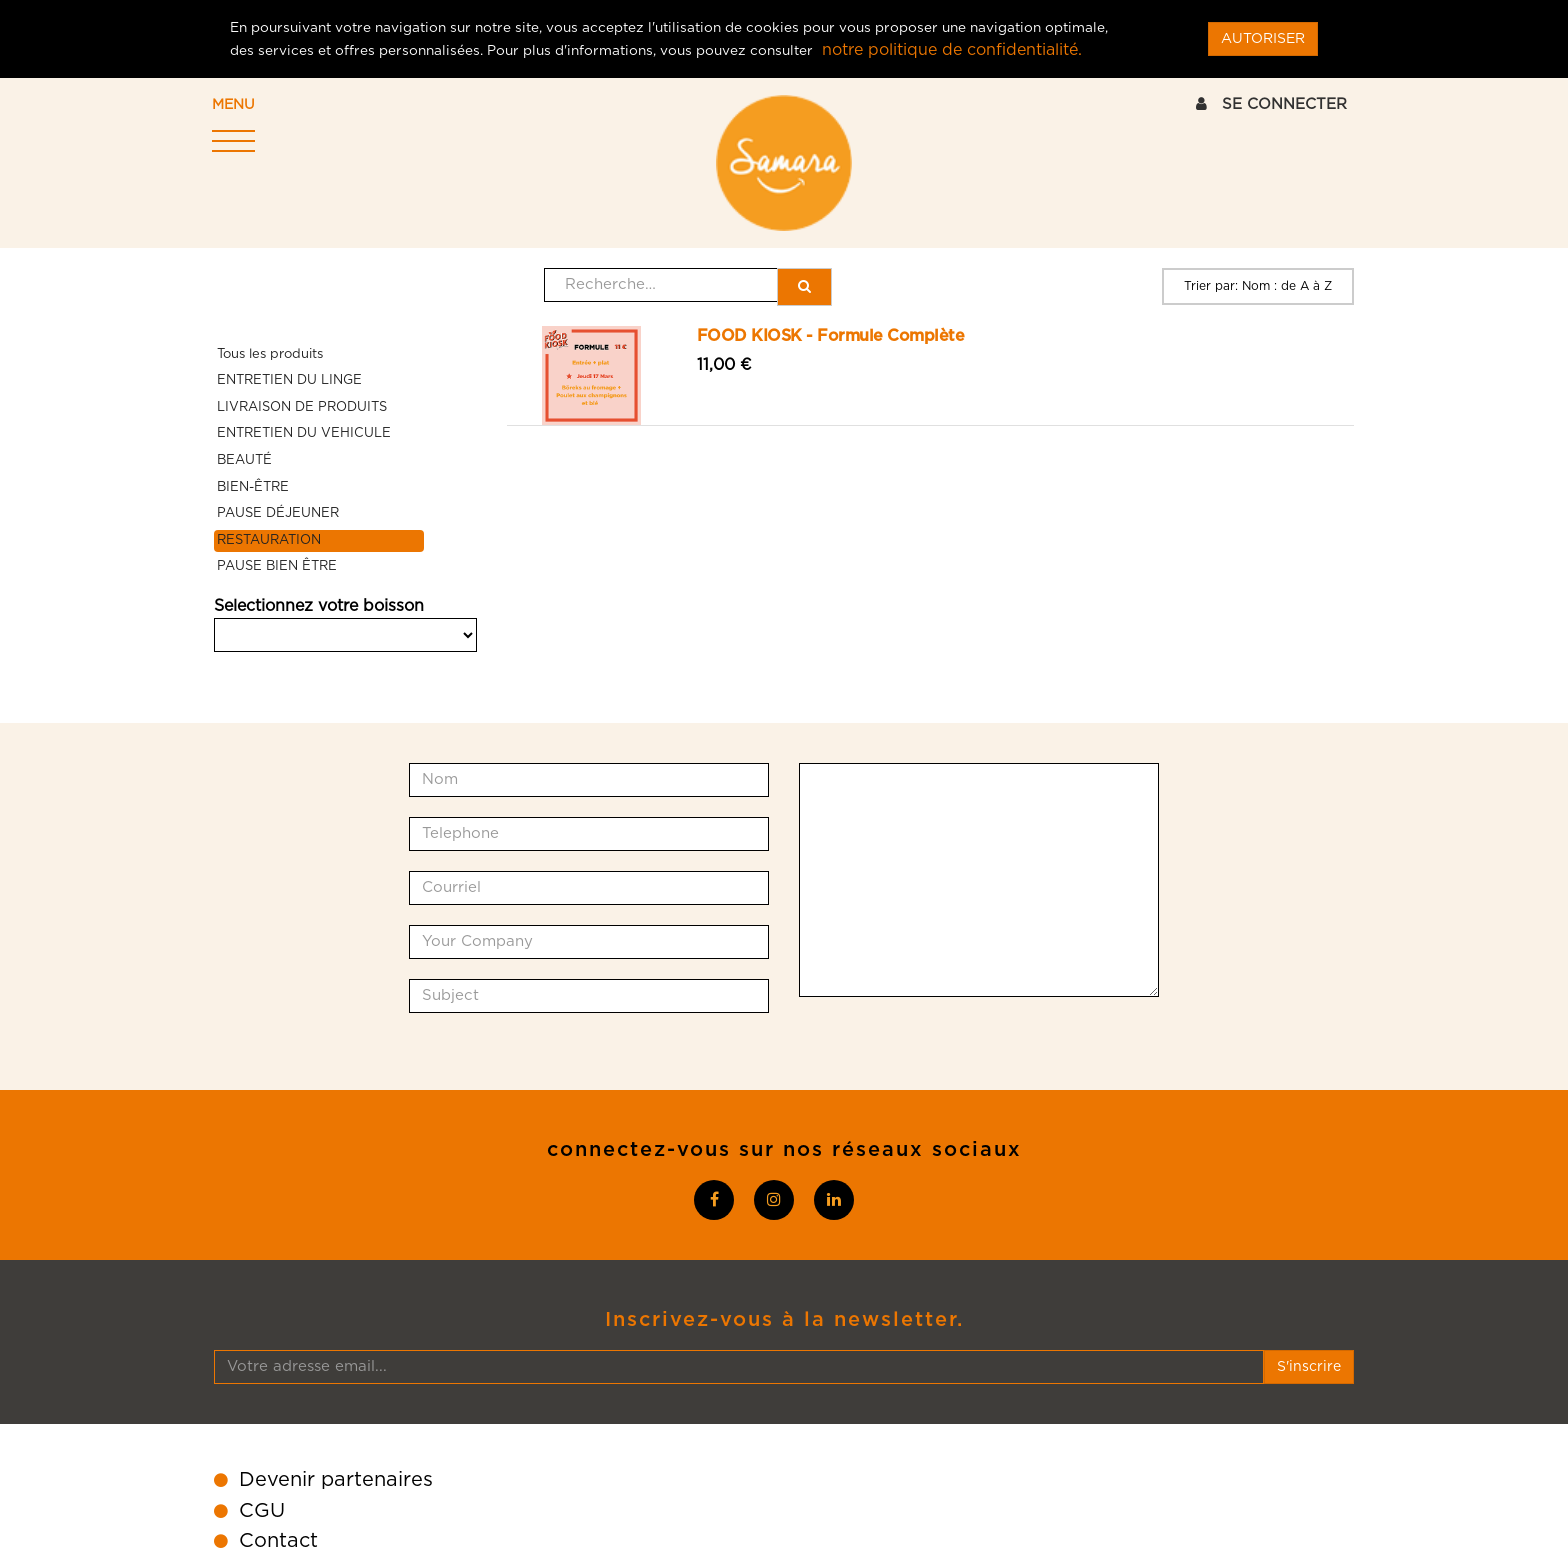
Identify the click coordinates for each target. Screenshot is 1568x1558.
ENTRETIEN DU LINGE (289, 380)
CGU (262, 1511)
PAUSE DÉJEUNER (278, 513)
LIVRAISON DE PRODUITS (302, 407)
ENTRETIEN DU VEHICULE (304, 433)
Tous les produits (270, 354)
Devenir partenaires (336, 1480)
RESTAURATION (269, 540)
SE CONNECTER (1271, 104)
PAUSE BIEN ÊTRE (277, 566)
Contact (278, 1541)
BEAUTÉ (244, 460)
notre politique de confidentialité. (952, 50)
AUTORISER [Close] (1263, 39)
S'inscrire (1309, 1367)
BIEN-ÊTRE (253, 487)
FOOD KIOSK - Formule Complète (831, 336)
